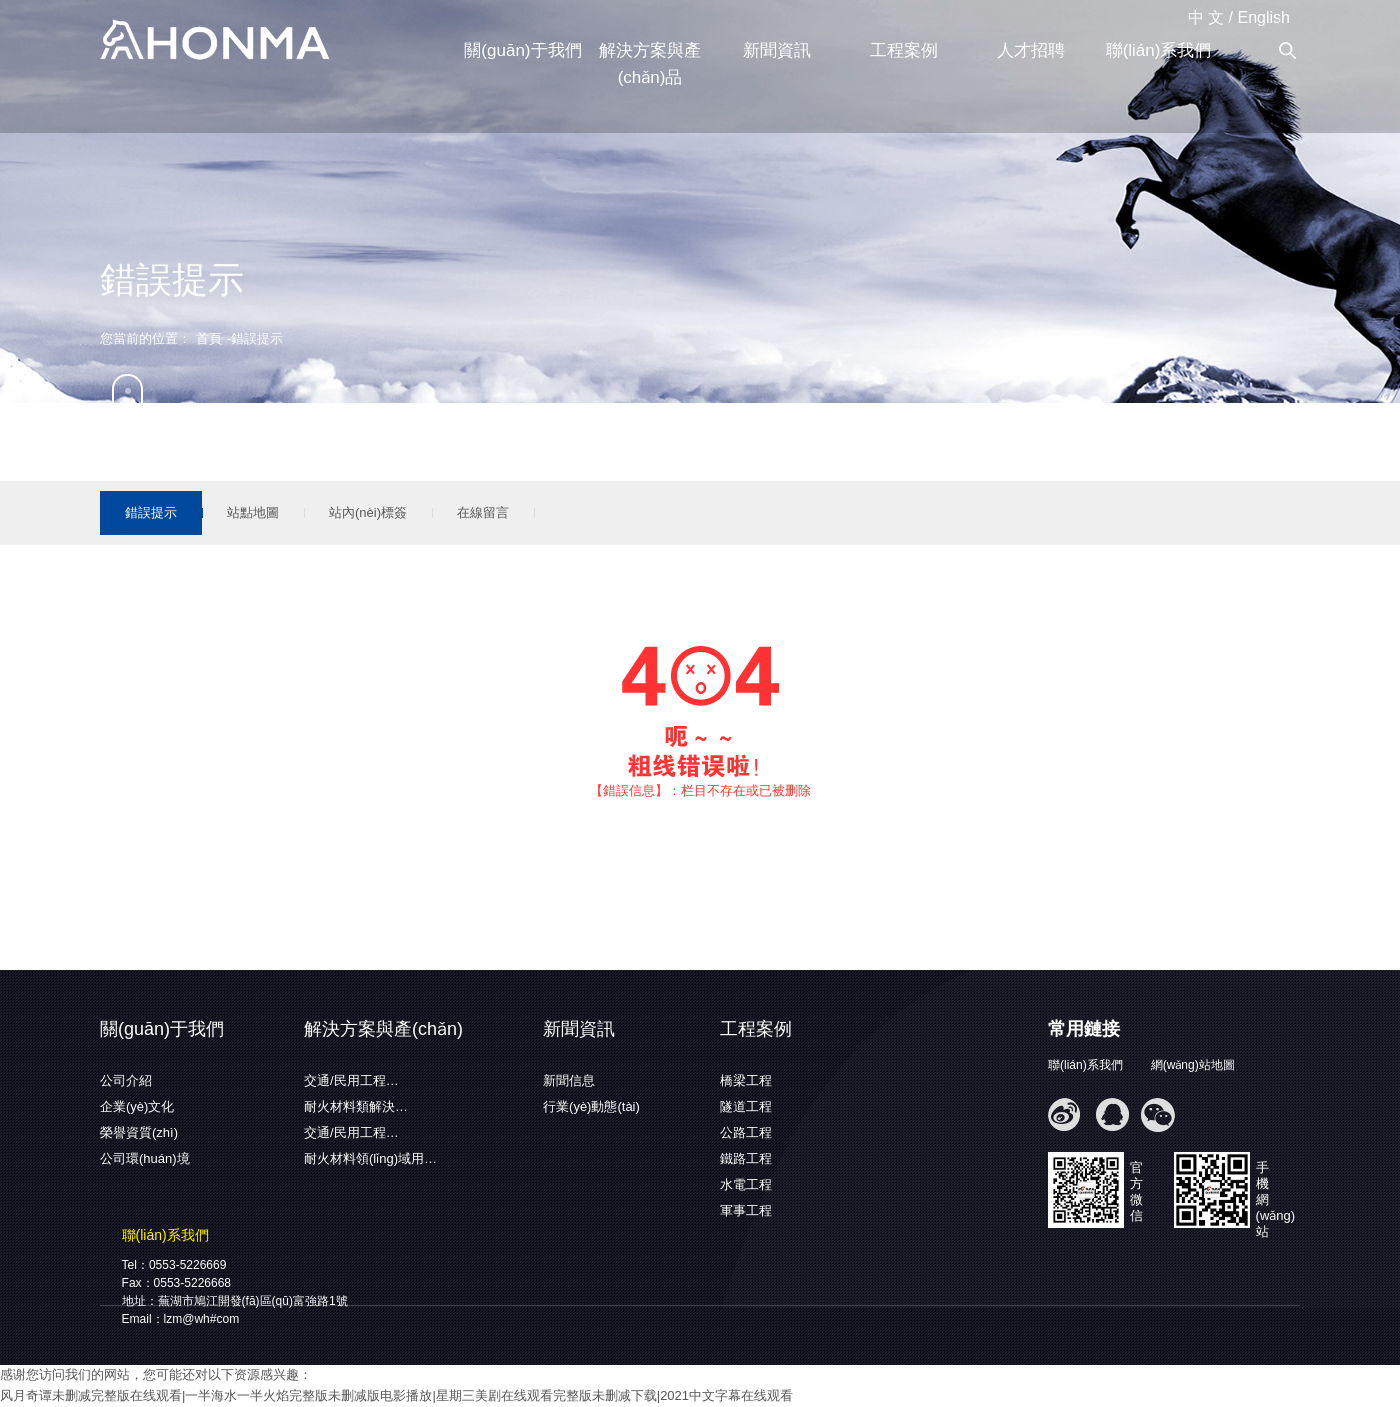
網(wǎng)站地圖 (1193, 1065)
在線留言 (483, 512)
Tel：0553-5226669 (174, 1265)
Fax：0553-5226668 (176, 1283)
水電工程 (746, 1184)
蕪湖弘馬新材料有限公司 (215, 41)
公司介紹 (126, 1080)
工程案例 (904, 50)
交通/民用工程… (351, 1080)
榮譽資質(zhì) (139, 1132)
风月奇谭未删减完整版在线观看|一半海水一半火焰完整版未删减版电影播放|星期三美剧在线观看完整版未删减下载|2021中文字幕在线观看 (396, 1395)
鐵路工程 (746, 1158)
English (1264, 17)
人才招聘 (1031, 50)
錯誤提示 (151, 512)
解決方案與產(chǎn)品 (650, 64)
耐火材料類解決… (356, 1106)
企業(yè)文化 (137, 1106)
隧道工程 (746, 1106)
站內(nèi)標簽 (368, 512)
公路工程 (746, 1132)
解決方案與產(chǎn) (383, 1029)
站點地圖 (253, 512)
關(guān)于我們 (522, 50)
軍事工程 (746, 1210)
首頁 (209, 338)
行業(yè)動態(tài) (591, 1106)
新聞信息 (569, 1080)
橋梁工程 (746, 1080)
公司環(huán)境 (145, 1158)
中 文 (1206, 17)
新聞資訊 (777, 50)
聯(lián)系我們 (1159, 50)
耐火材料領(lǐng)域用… (370, 1158)
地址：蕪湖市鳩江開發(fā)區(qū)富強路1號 (235, 1301)
